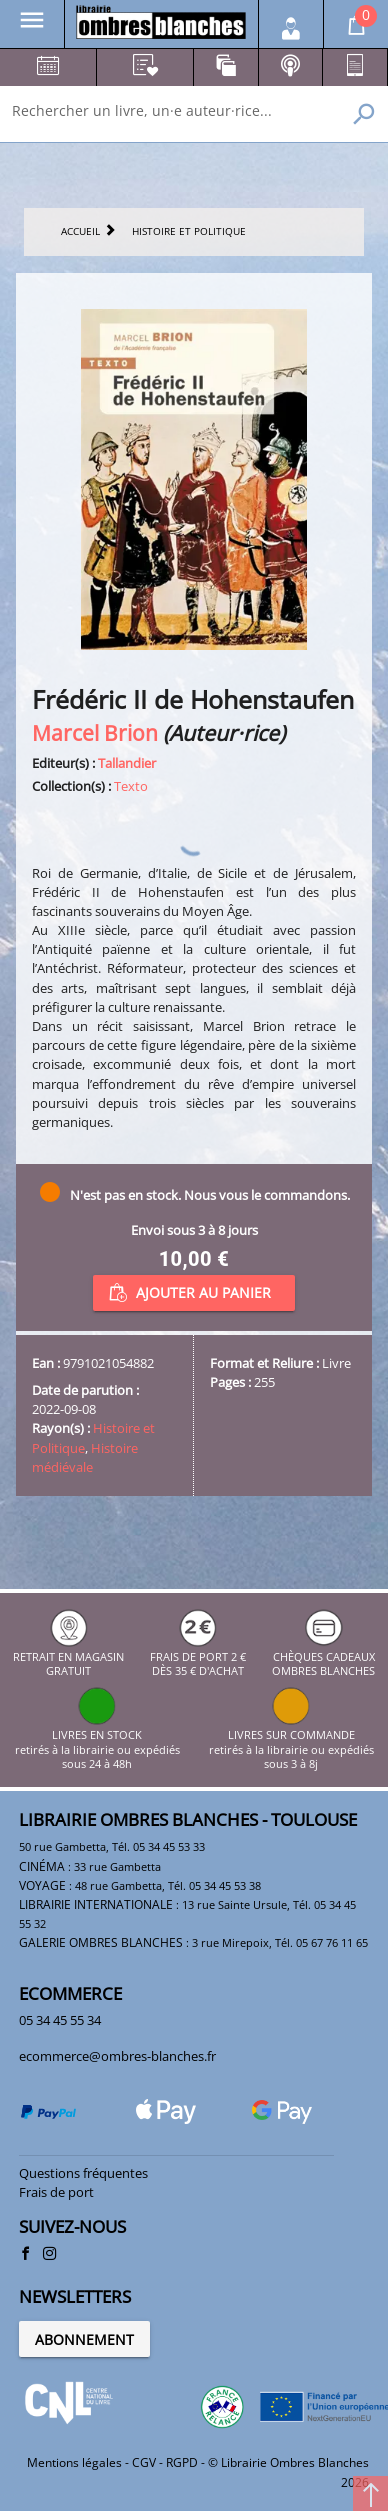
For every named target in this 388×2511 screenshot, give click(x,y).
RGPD (182, 2462)
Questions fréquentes (83, 2173)
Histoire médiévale (85, 1457)
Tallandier (127, 763)
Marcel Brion (95, 732)
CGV (144, 2462)
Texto (131, 786)
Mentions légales (74, 2462)
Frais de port (56, 2192)
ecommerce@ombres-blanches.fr (117, 2056)
